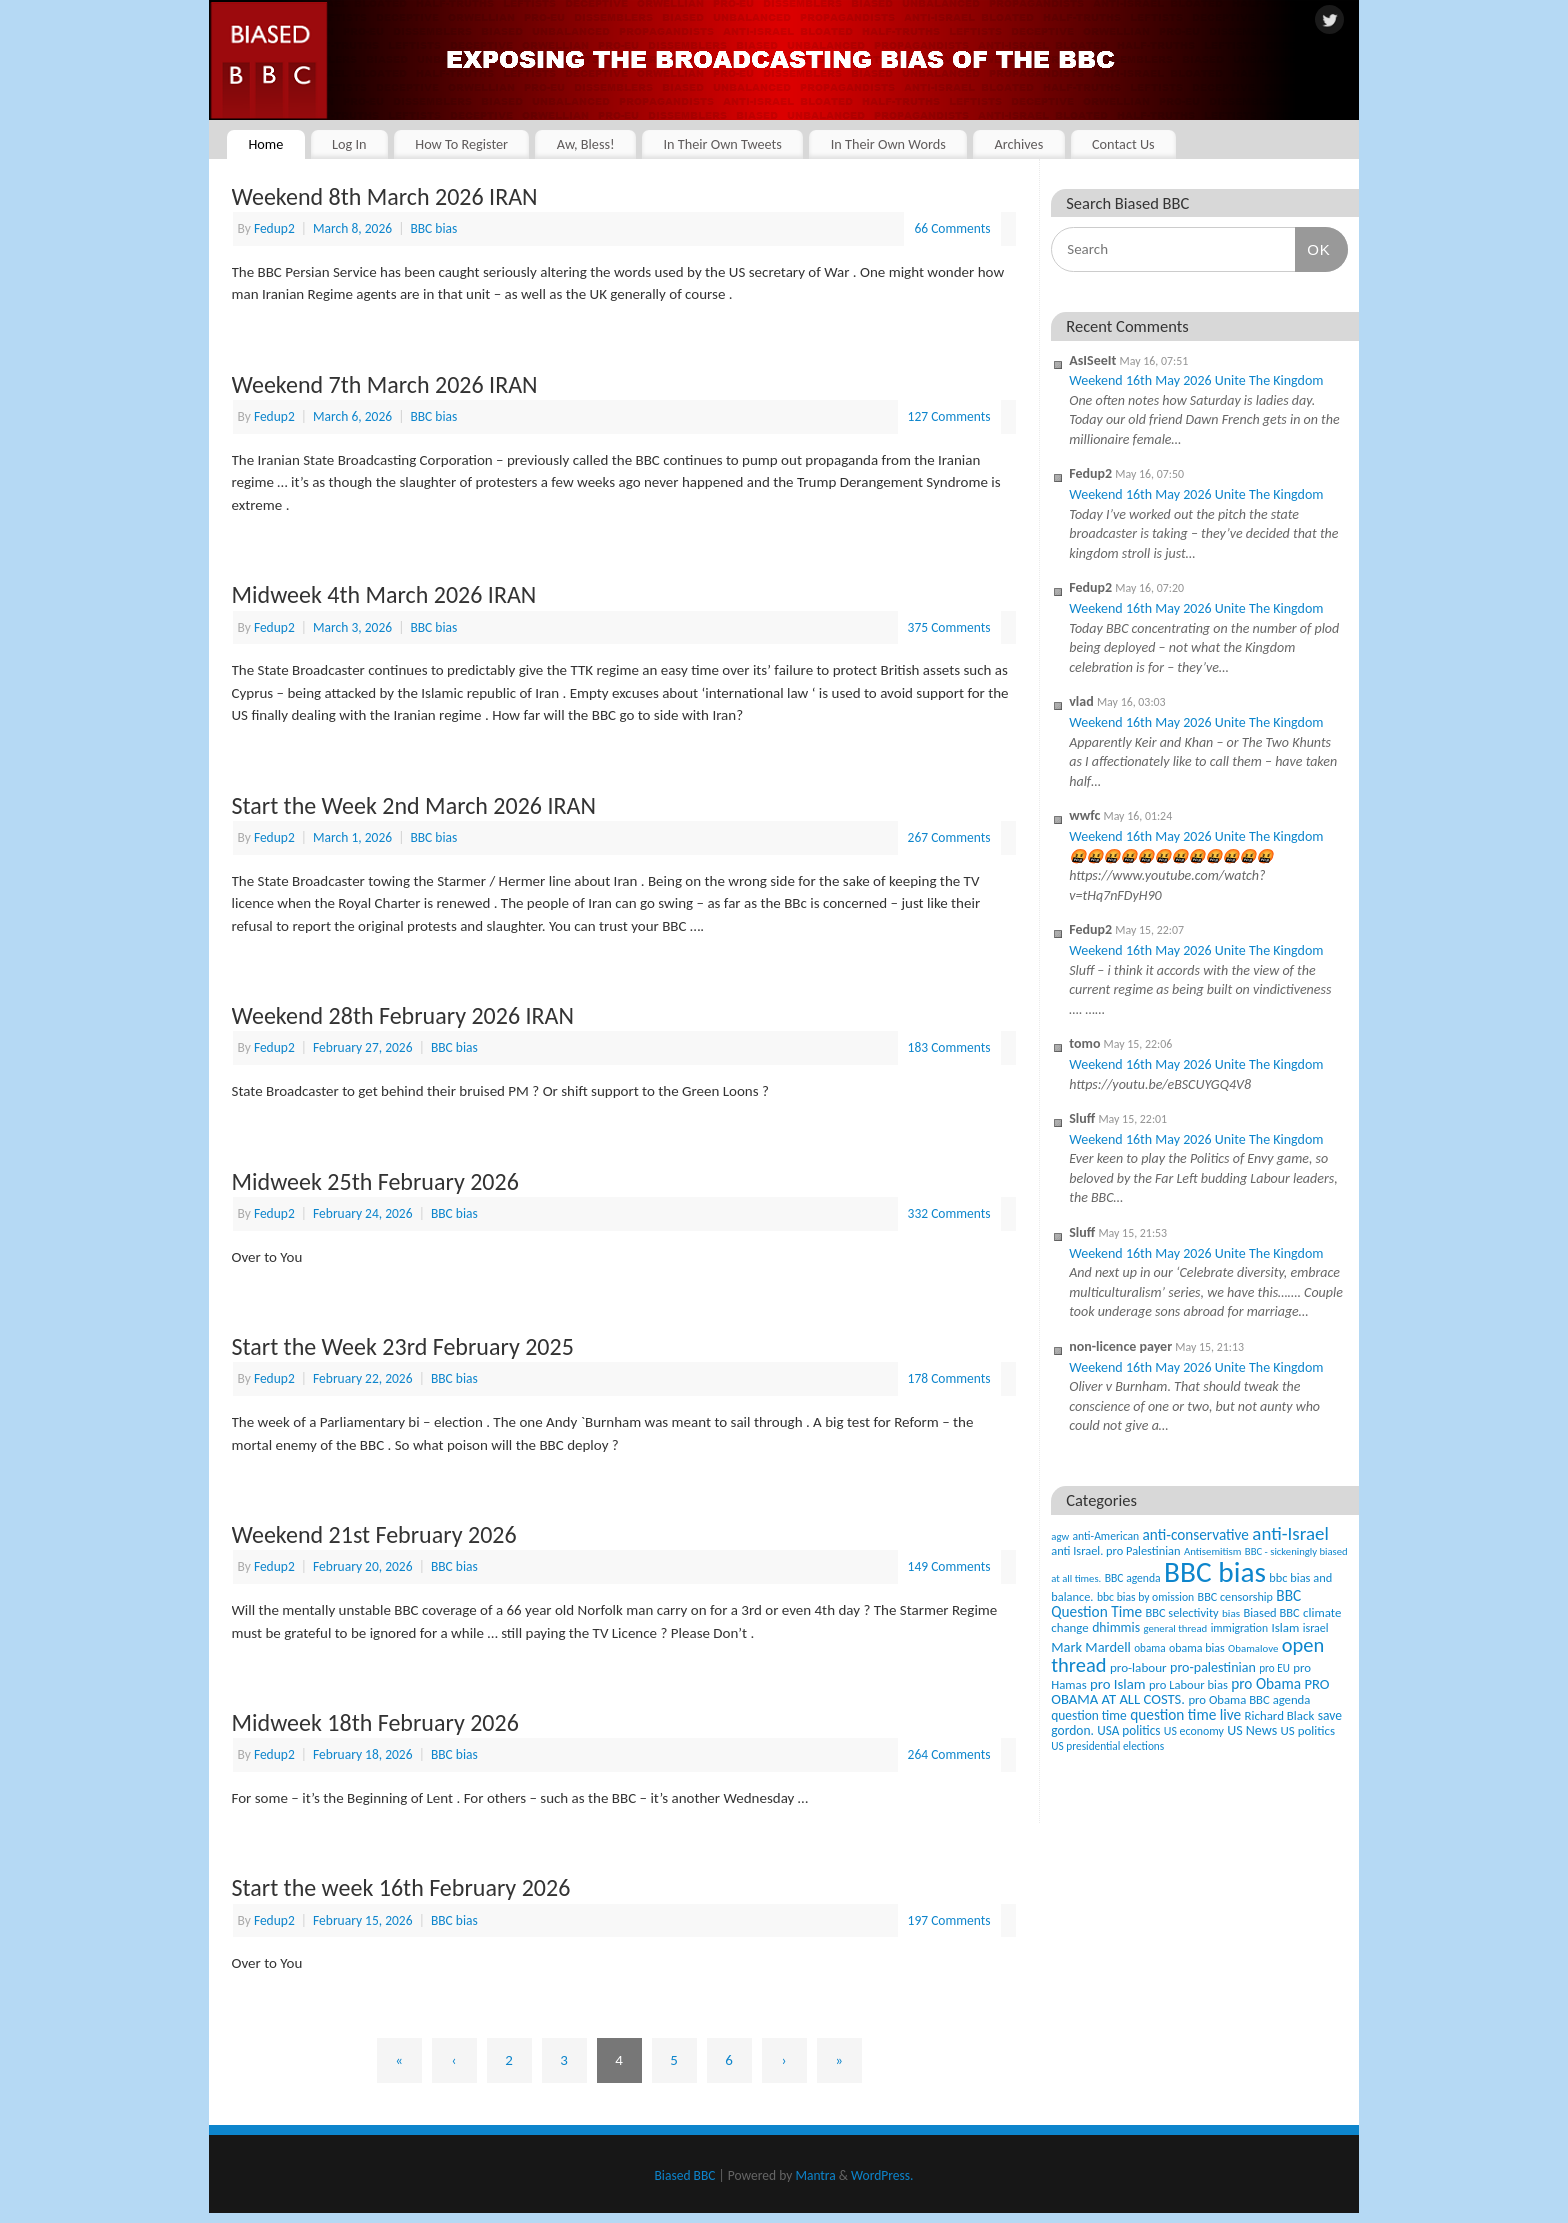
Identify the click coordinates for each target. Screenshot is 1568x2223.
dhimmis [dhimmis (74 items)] (1116, 1627)
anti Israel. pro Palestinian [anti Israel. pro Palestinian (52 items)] (1115, 1550)
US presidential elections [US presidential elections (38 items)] (1107, 1746)
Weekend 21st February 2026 (374, 1534)
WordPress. (882, 2175)
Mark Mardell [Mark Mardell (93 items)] (1091, 1647)
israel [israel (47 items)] (1316, 1628)
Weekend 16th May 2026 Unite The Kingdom (1196, 380)
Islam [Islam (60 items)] (1285, 1627)
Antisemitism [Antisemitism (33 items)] (1213, 1551)
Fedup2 (274, 228)
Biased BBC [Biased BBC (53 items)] (1271, 1612)
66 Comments (952, 228)
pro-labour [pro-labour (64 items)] (1138, 1668)
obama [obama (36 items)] (1149, 1648)
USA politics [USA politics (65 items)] (1128, 1730)
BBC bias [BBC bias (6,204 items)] (1215, 1572)
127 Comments (949, 416)
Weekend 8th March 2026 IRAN (385, 196)
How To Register (461, 144)
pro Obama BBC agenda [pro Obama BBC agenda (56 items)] (1249, 1699)
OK (1313, 249)
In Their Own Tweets (722, 144)
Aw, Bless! (586, 144)
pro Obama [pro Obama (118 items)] (1266, 1683)
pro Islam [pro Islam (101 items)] (1118, 1684)
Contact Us (1123, 144)
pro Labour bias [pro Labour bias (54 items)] (1188, 1684)
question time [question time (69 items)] (1089, 1715)
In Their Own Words (888, 144)
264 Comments (949, 1754)
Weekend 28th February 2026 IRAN (403, 1015)
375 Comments (949, 627)
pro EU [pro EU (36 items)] (1274, 1668)
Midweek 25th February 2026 (375, 1181)
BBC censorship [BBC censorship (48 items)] (1235, 1596)
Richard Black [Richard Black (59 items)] (1280, 1715)
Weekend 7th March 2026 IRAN (385, 384)
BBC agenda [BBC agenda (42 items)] (1133, 1578)
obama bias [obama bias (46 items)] (1197, 1648)
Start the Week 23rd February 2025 (403, 1346)
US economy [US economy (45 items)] (1194, 1731)
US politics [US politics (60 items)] (1308, 1730)
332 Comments (949, 1213)
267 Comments (949, 837)
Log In (349, 144)
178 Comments (949, 1378)
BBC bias (433, 228)
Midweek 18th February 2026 (375, 1722)
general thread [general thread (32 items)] (1175, 1628)
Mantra (815, 2175)
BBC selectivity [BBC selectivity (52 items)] (1181, 1612)
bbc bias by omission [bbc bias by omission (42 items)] (1145, 1597)
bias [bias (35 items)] (1231, 1613)
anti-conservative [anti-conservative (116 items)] (1196, 1534)
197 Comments (949, 1920)
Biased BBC (685, 2175)
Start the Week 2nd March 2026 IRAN (414, 805)
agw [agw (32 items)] (1060, 1536)
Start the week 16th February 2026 (401, 1887)
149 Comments (949, 1566)
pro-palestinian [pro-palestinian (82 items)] (1213, 1667)
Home (265, 144)
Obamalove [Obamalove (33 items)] (1253, 1648)
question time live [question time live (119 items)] (1185, 1714)
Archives (1018, 144)
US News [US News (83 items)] (1252, 1730)
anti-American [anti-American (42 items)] (1106, 1536)
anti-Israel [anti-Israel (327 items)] (1290, 1533)
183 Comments (949, 1047)
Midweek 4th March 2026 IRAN (384, 594)
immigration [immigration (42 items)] (1239, 1628)
